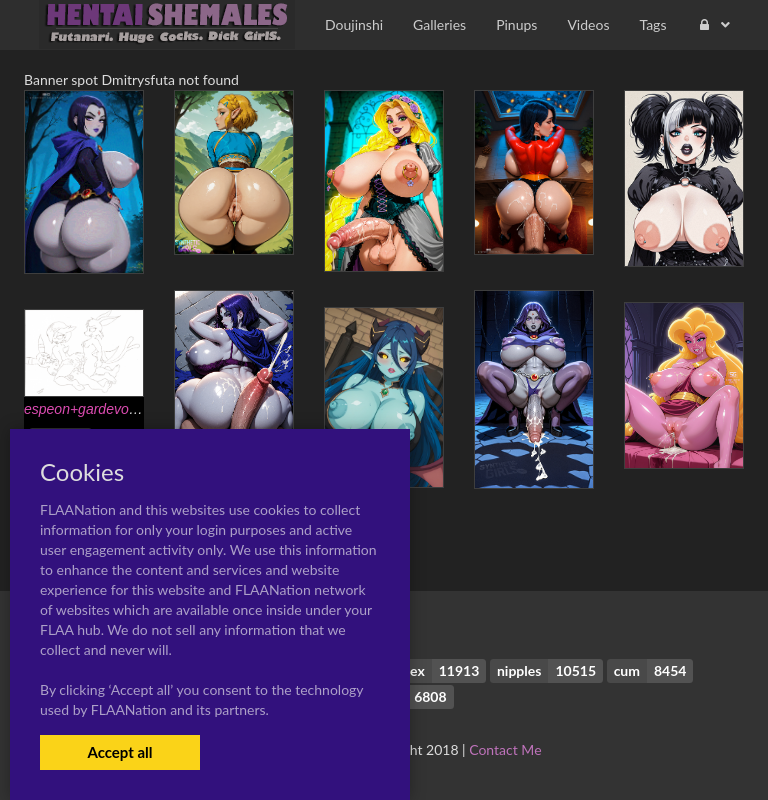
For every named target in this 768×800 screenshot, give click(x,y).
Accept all (119, 752)
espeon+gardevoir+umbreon (112, 409)
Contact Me (505, 749)
